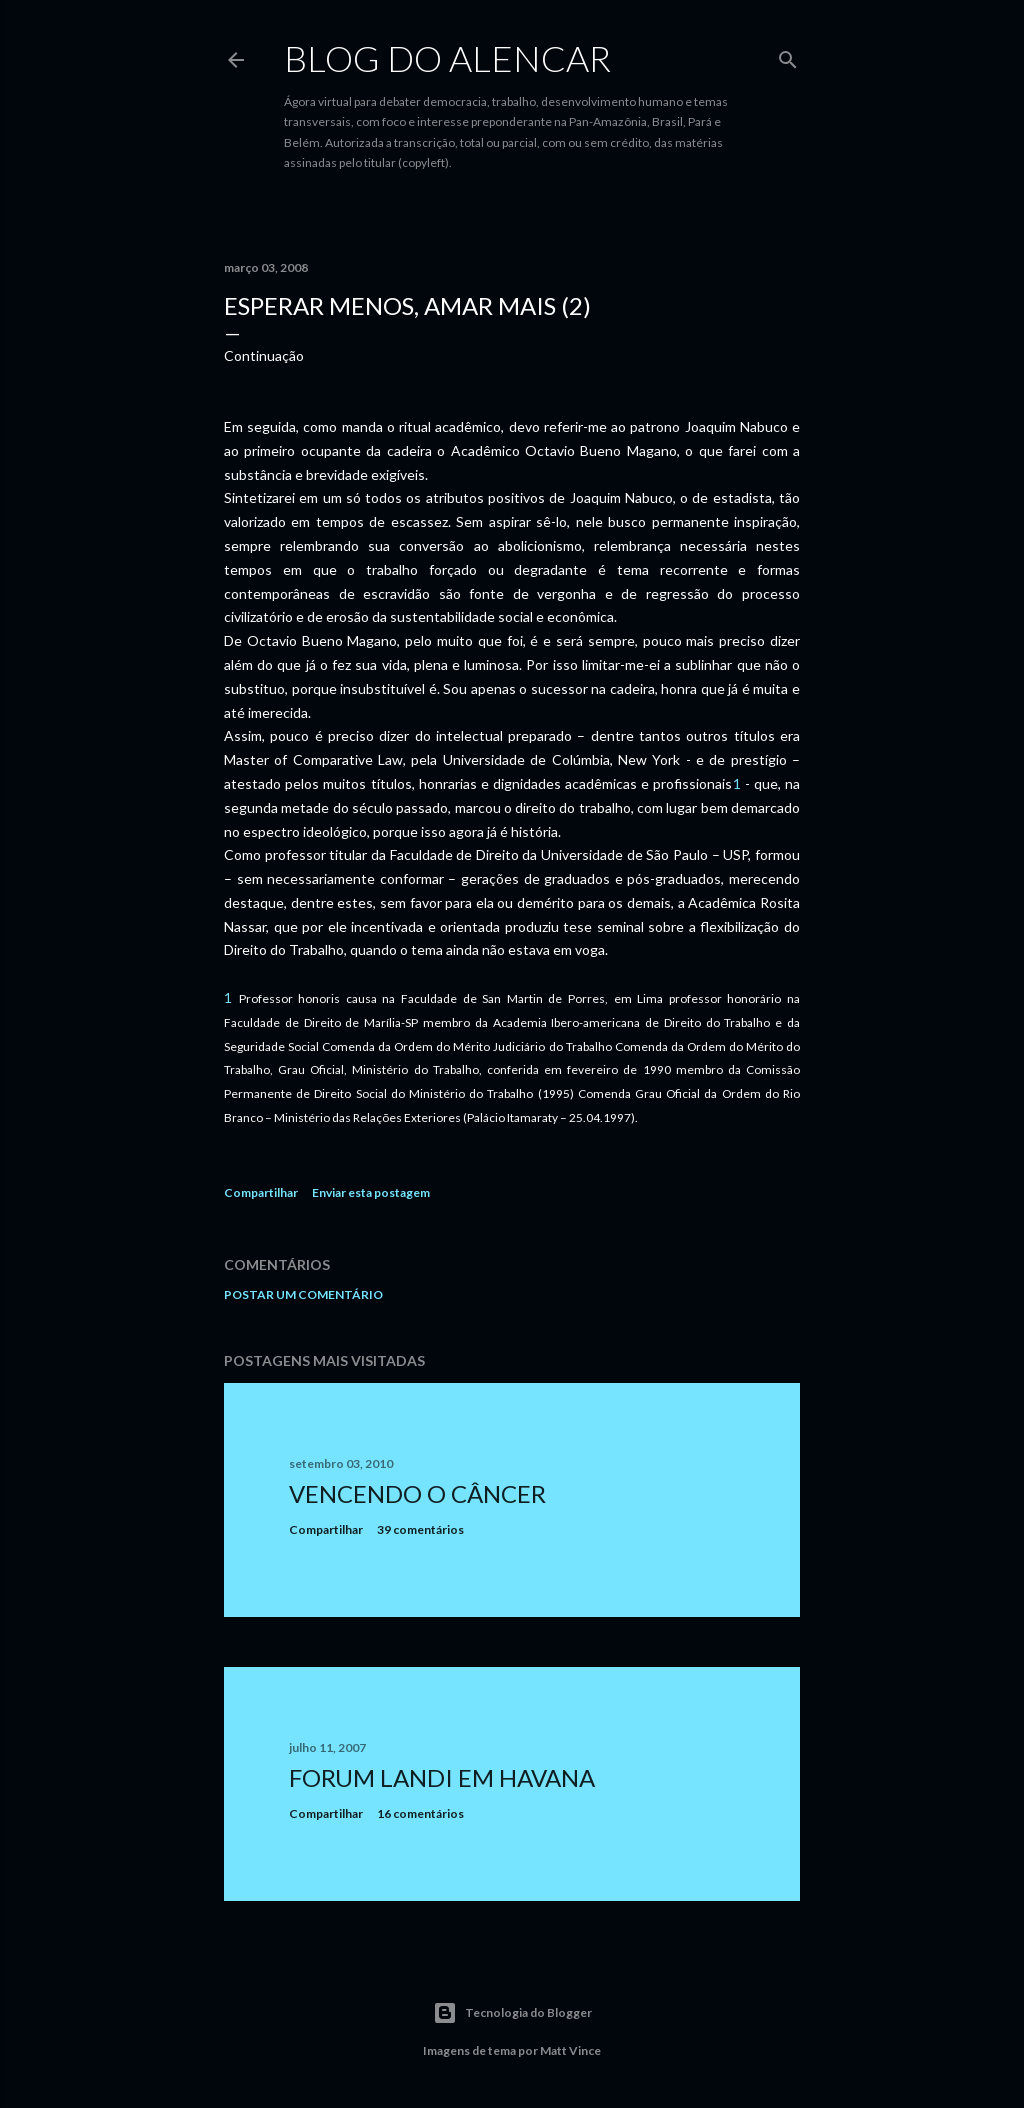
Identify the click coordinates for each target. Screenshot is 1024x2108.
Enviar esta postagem (371, 1192)
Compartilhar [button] (261, 1192)
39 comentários (420, 1529)
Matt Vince (570, 2050)
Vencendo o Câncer (417, 1493)
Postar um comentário (303, 1294)
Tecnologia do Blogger (512, 2013)
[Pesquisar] (788, 55)
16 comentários (420, 1813)
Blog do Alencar (447, 58)
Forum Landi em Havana (442, 1777)
